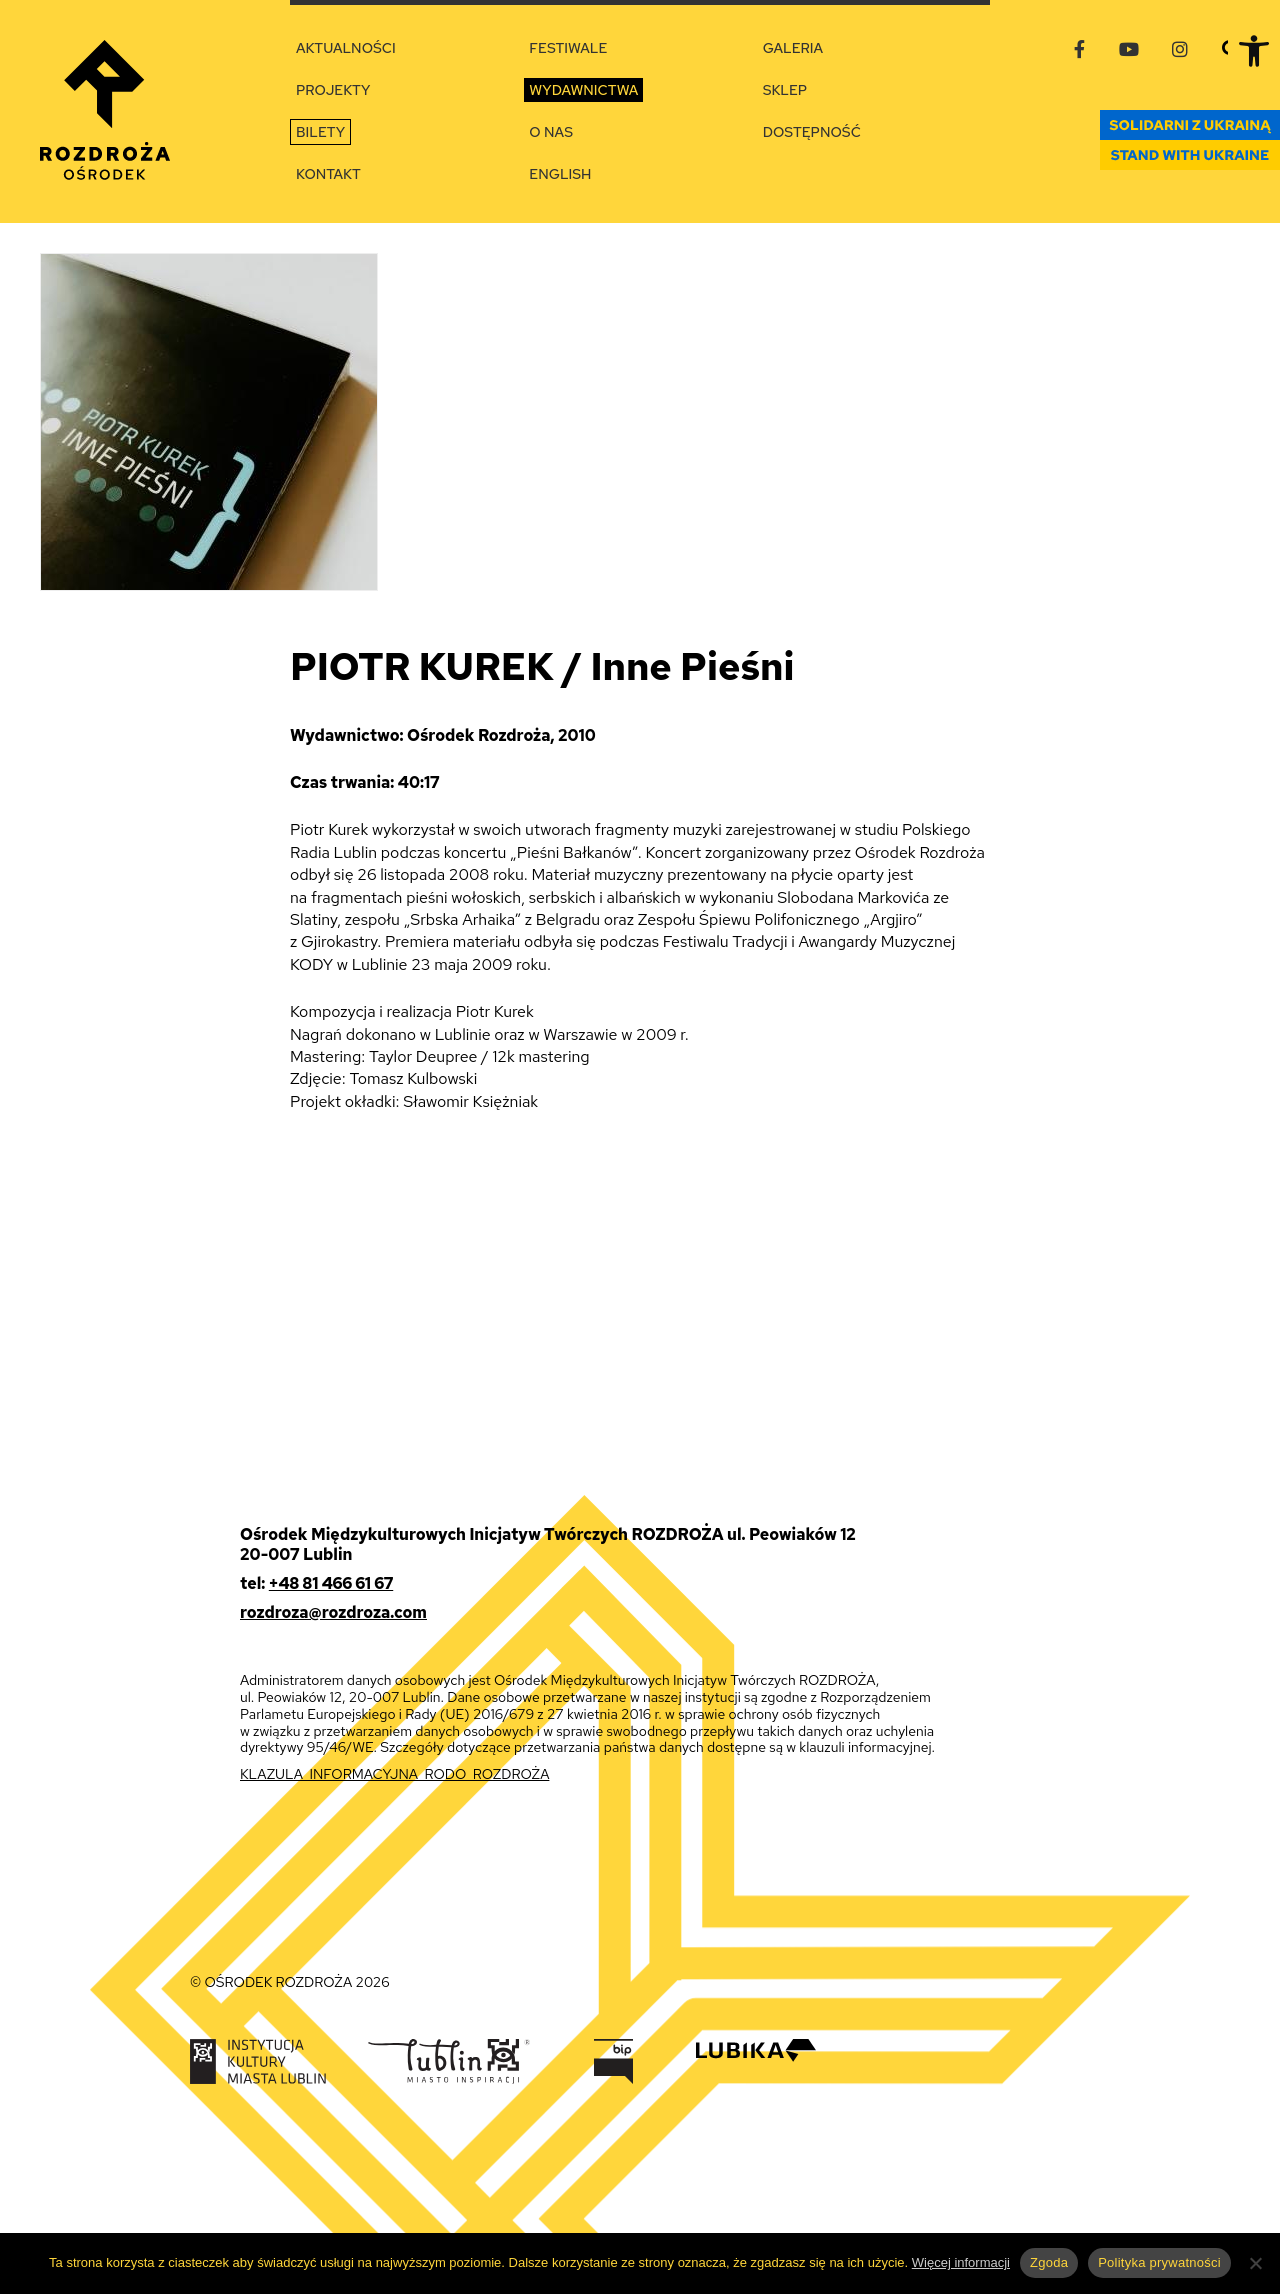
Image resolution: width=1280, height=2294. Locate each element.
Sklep (785, 90)
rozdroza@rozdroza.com (333, 1612)
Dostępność (812, 132)
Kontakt (328, 174)
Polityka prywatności (1159, 2262)
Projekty (333, 90)
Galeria (793, 48)
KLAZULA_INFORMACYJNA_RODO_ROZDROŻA (394, 1774)
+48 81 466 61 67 (331, 1583)
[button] (1254, 51)
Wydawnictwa (583, 90)
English (560, 174)
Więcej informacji (961, 2262)
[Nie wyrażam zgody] (1255, 2263)
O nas (551, 132)
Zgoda (1049, 2262)
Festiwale (568, 48)
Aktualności (346, 48)
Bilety (320, 132)
